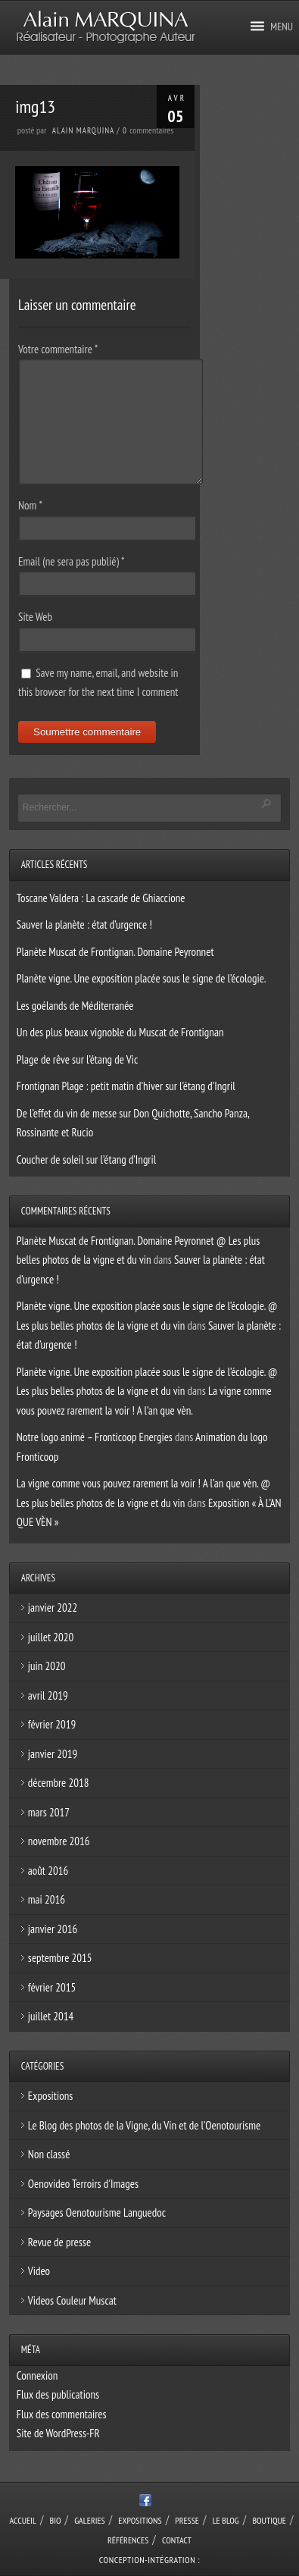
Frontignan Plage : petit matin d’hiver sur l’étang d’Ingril (126, 1086)
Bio (55, 2520)
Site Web (35, 617)
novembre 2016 (59, 1841)
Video (39, 2271)
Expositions (50, 2096)
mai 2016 (46, 1899)
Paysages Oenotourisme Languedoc (97, 2212)
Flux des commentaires (62, 2414)
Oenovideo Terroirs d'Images (83, 2183)
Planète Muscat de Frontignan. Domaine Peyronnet (115, 952)
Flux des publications (58, 2394)
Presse (187, 2520)
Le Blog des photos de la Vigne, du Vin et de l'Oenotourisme (144, 2125)
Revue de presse (59, 2242)
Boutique (269, 2520)
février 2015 (52, 1987)
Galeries (89, 2520)
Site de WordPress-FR (58, 2433)
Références (127, 2540)
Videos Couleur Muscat (72, 2300)
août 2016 (48, 1870)
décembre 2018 (58, 1782)
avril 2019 (48, 1695)
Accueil (23, 2520)
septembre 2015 (60, 1958)
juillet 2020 (50, 1637)
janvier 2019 (52, 1754)
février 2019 (52, 1724)
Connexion (37, 2375)
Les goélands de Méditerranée (75, 1005)
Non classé (49, 2154)
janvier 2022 (52, 1607)
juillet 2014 (50, 2016)
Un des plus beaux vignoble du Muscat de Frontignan (120, 1032)
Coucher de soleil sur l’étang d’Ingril (86, 1159)
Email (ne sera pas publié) (71, 561)
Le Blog (226, 2520)
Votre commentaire (58, 349)
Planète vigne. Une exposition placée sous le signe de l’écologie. (141, 978)
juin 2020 (47, 1666)
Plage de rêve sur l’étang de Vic (77, 1059)
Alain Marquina (83, 130)
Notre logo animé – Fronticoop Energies (95, 1437)
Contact (177, 2540)
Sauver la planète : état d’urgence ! (84, 924)
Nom (30, 505)
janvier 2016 (52, 1929)
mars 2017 (49, 1812)
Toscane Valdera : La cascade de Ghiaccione (101, 898)
